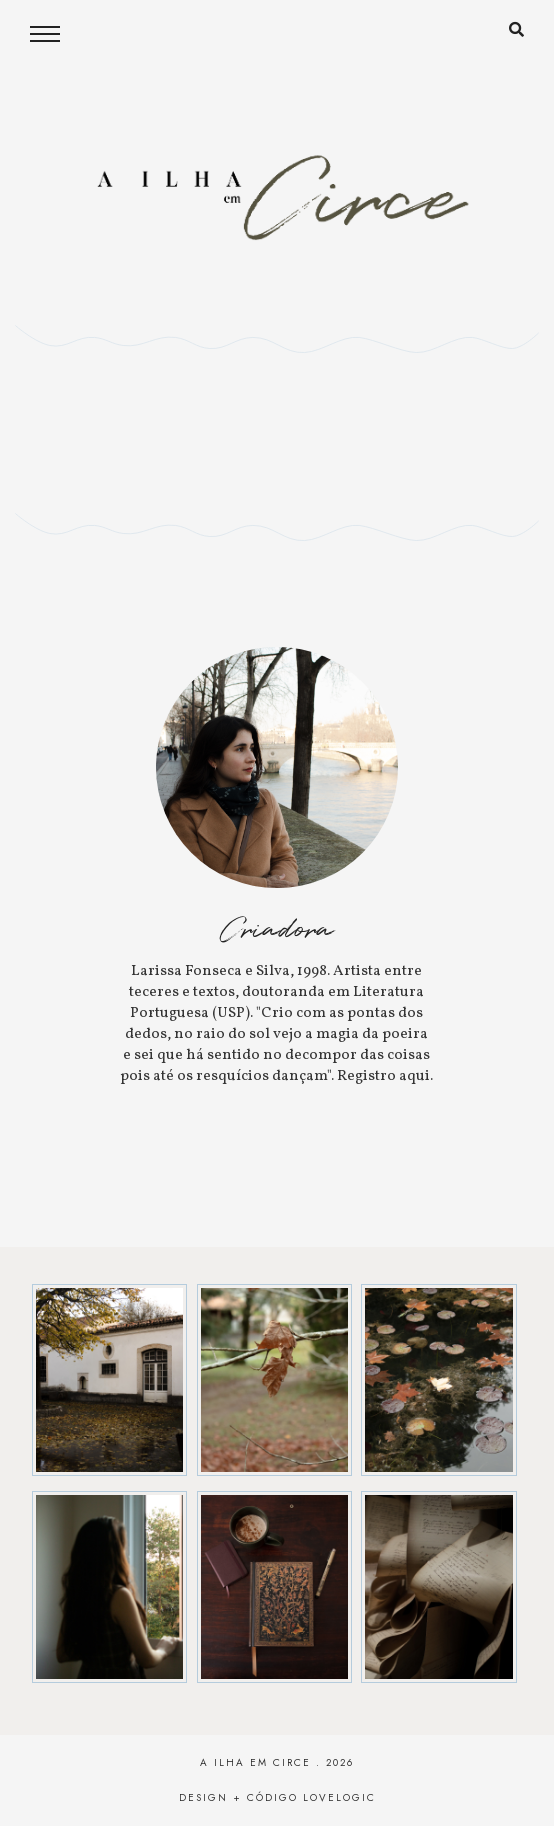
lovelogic (339, 1797)
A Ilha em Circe (255, 1762)
